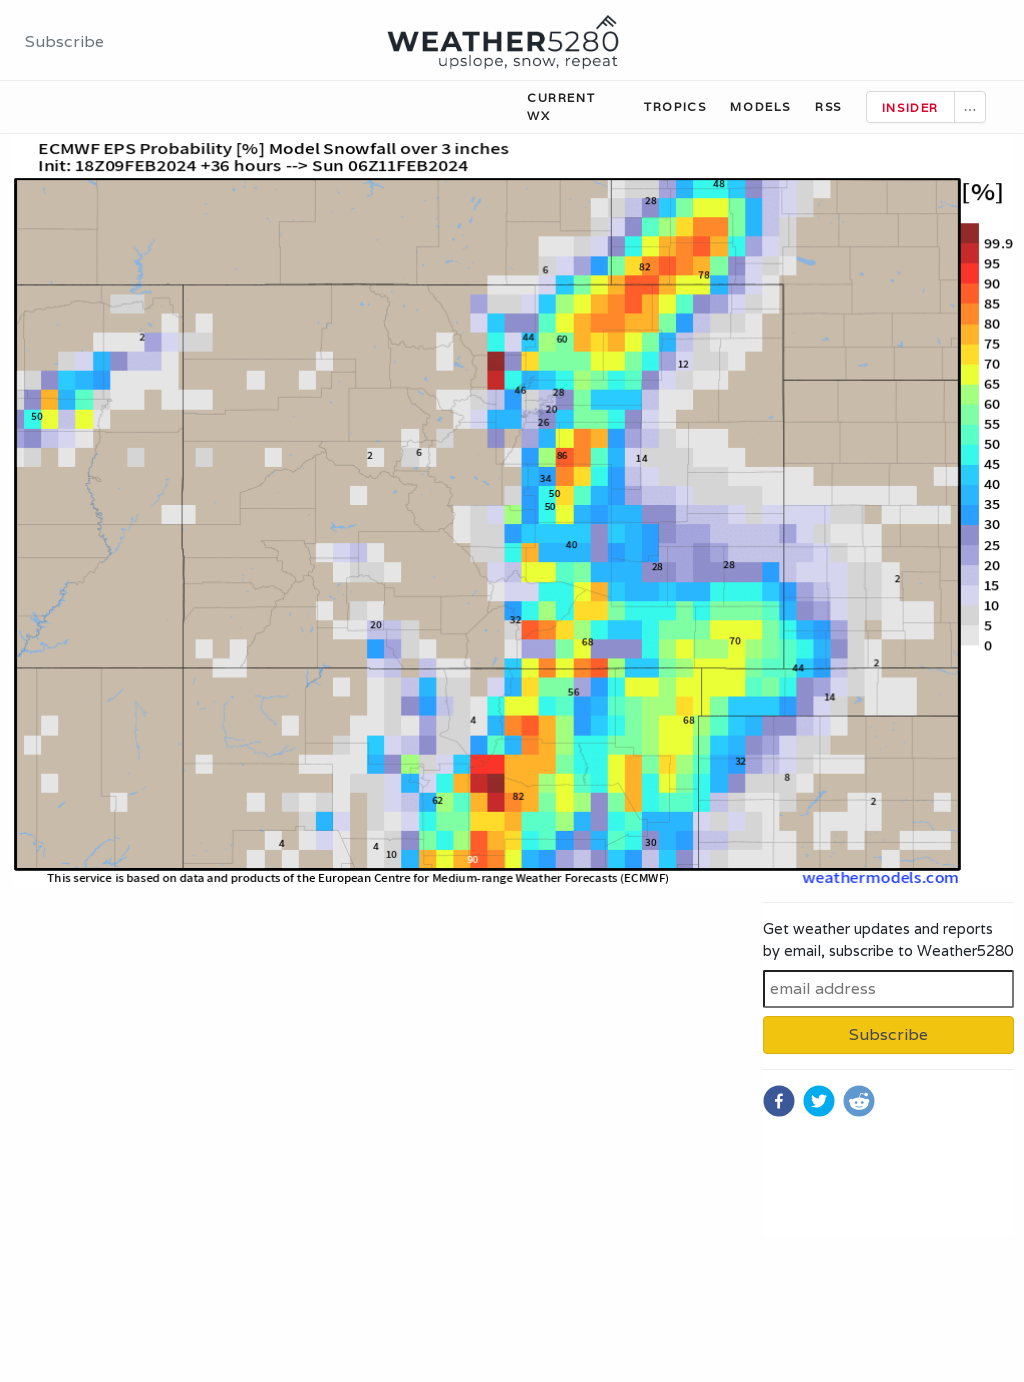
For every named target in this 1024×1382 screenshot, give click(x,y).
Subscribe (64, 41)
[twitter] (819, 1101)
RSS (828, 106)
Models (760, 106)
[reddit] (859, 1101)
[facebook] (779, 1101)
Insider (910, 107)
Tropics (675, 106)
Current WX (561, 106)
